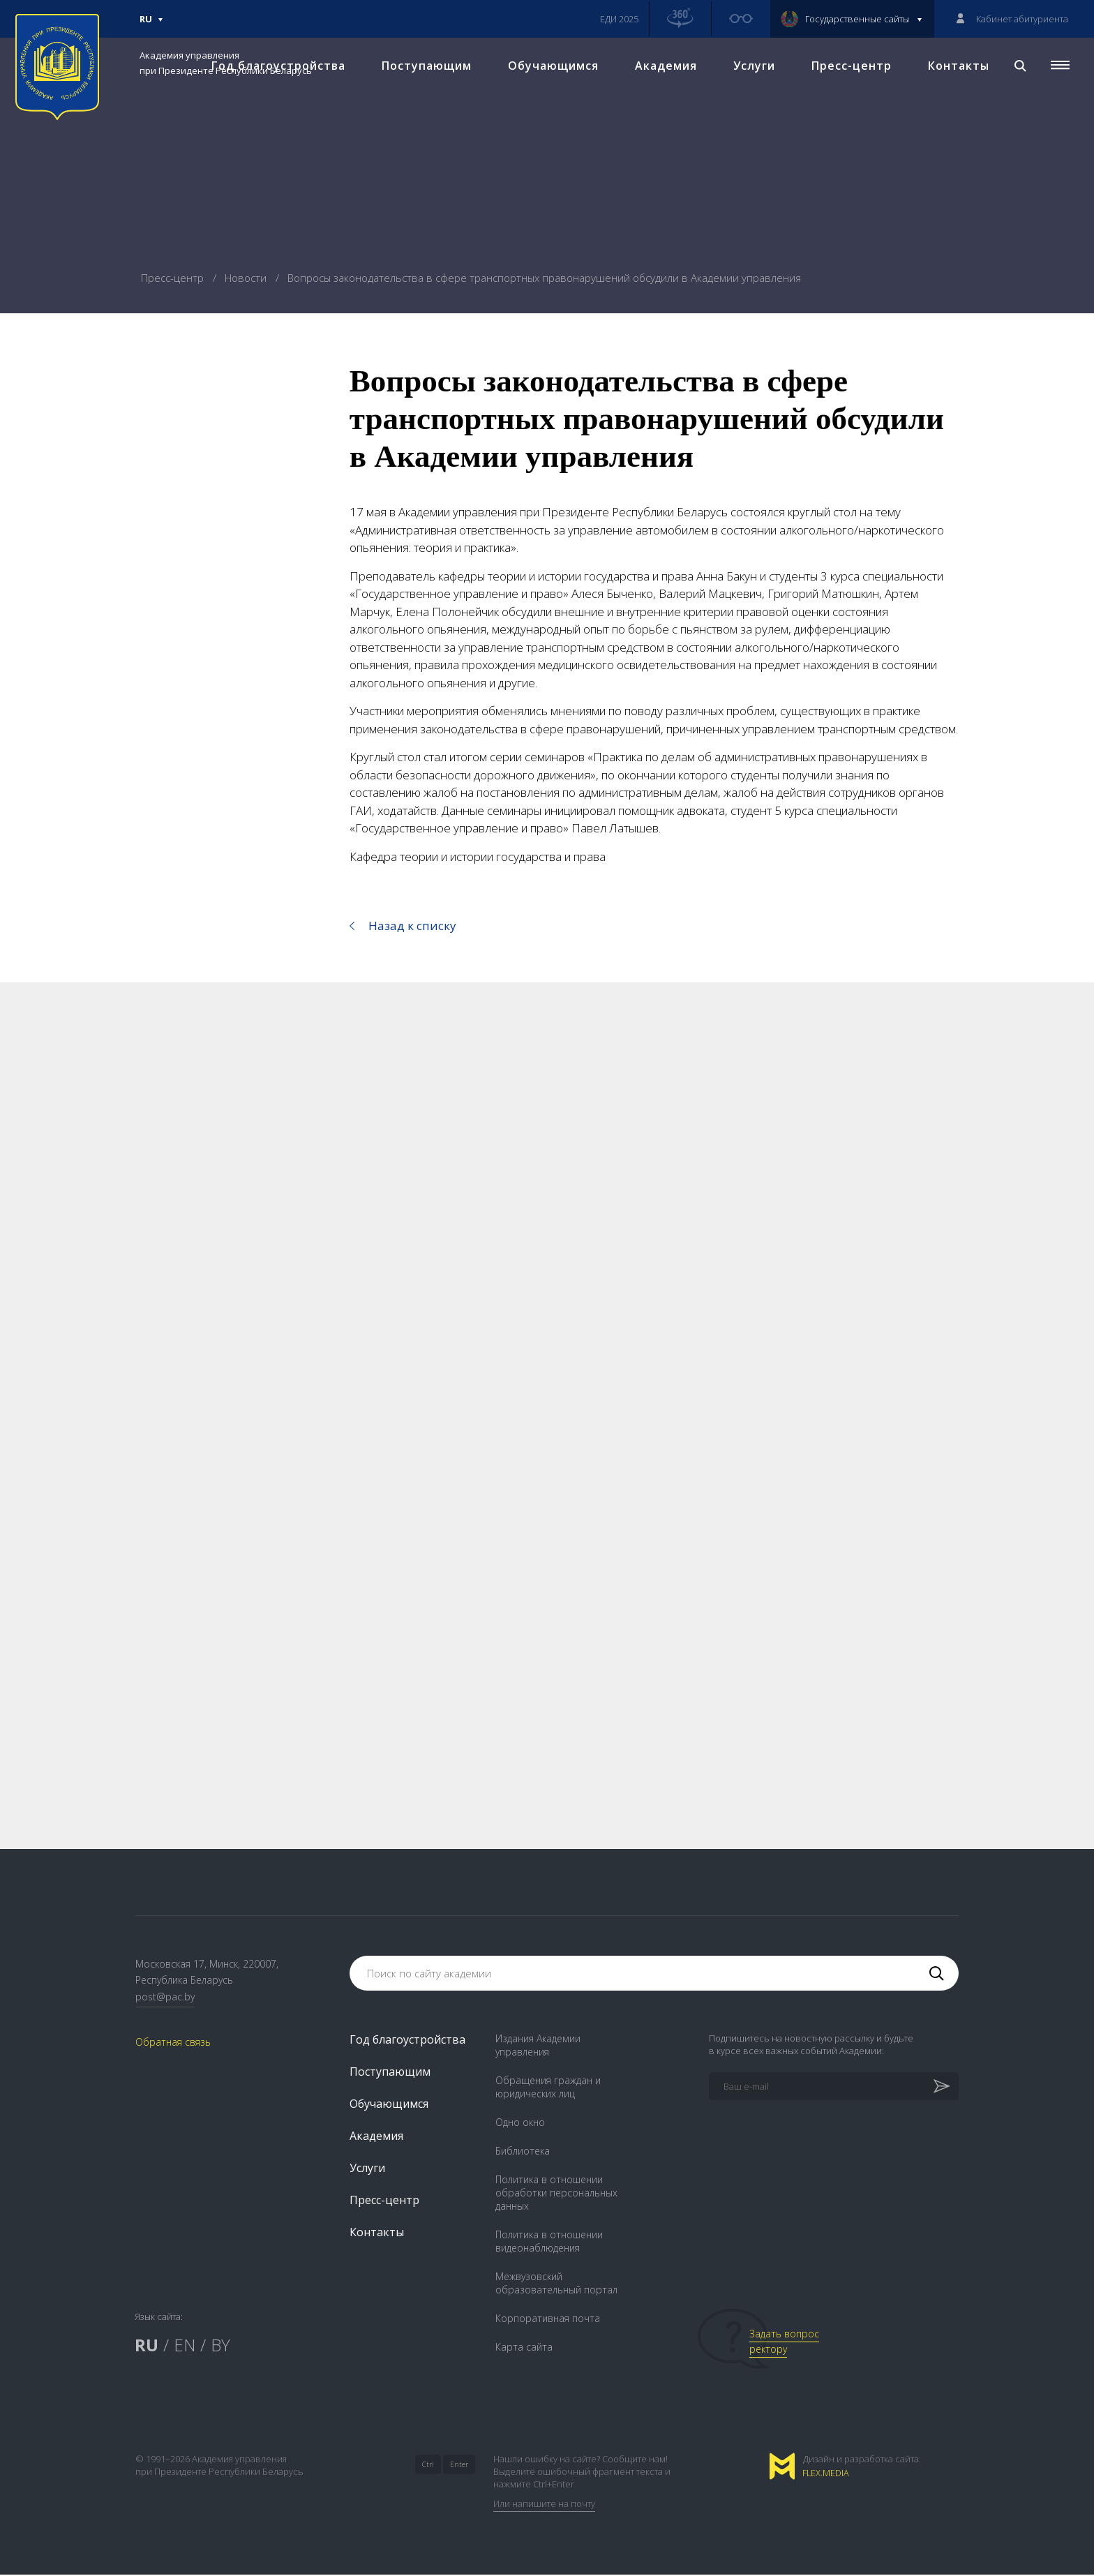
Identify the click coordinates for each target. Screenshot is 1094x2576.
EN (184, 2346)
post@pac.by (165, 1998)
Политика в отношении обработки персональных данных (556, 2194)
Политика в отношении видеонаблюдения (549, 2242)
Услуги (753, 70)
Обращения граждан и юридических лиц (548, 2088)
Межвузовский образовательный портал (556, 2284)
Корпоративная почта (547, 2319)
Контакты (957, 70)
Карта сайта (524, 2348)
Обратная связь (173, 2043)
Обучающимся (552, 70)
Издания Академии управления (537, 2046)
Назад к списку (412, 926)
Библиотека (522, 2152)
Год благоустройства (407, 2041)
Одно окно (520, 2123)
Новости (247, 278)
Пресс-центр (850, 70)
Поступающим (425, 70)
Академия (665, 70)
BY (220, 2346)
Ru (151, 25)
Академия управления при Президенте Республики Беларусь (226, 63)
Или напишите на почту (544, 2505)
